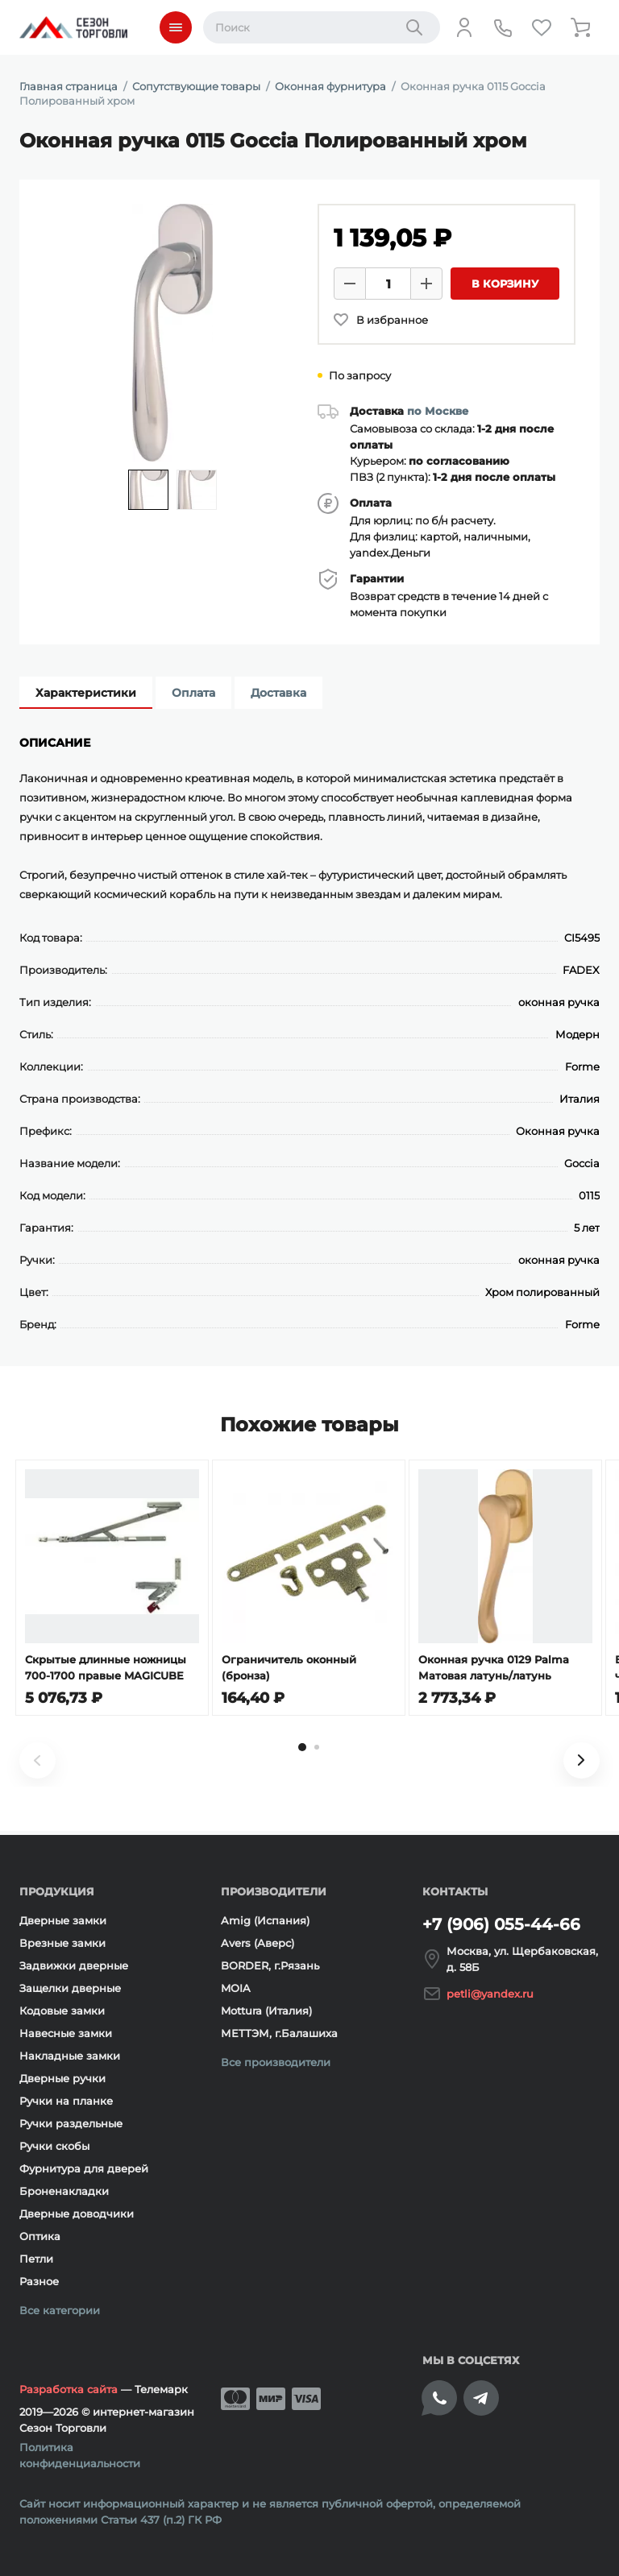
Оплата (193, 692)
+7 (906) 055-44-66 (501, 1924)
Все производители (275, 2062)
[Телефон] (503, 27)
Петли (36, 2258)
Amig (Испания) (265, 1920)
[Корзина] (580, 27)
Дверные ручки (62, 2078)
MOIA (236, 1988)
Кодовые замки (62, 2010)
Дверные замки (62, 1920)
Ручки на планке (66, 2100)
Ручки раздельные (71, 2123)
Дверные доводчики (76, 2213)
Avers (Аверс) (257, 1942)
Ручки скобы (54, 2145)
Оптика (39, 2236)
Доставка (278, 692)
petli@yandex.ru (490, 1993)
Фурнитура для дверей (83, 2168)
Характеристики (85, 692)
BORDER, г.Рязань (270, 1965)
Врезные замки (62, 1942)
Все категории (59, 2310)
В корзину (505, 283)
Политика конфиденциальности (79, 2455)
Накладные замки (69, 2055)
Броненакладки (64, 2191)
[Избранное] (541, 27)
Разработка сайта (68, 2389)
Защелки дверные (70, 1988)
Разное (39, 2281)
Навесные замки (65, 2033)
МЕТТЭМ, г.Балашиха (279, 2033)
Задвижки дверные (73, 1965)
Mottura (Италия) (266, 2010)
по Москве (437, 410)
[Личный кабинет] (464, 27)
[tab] (302, 1751)
